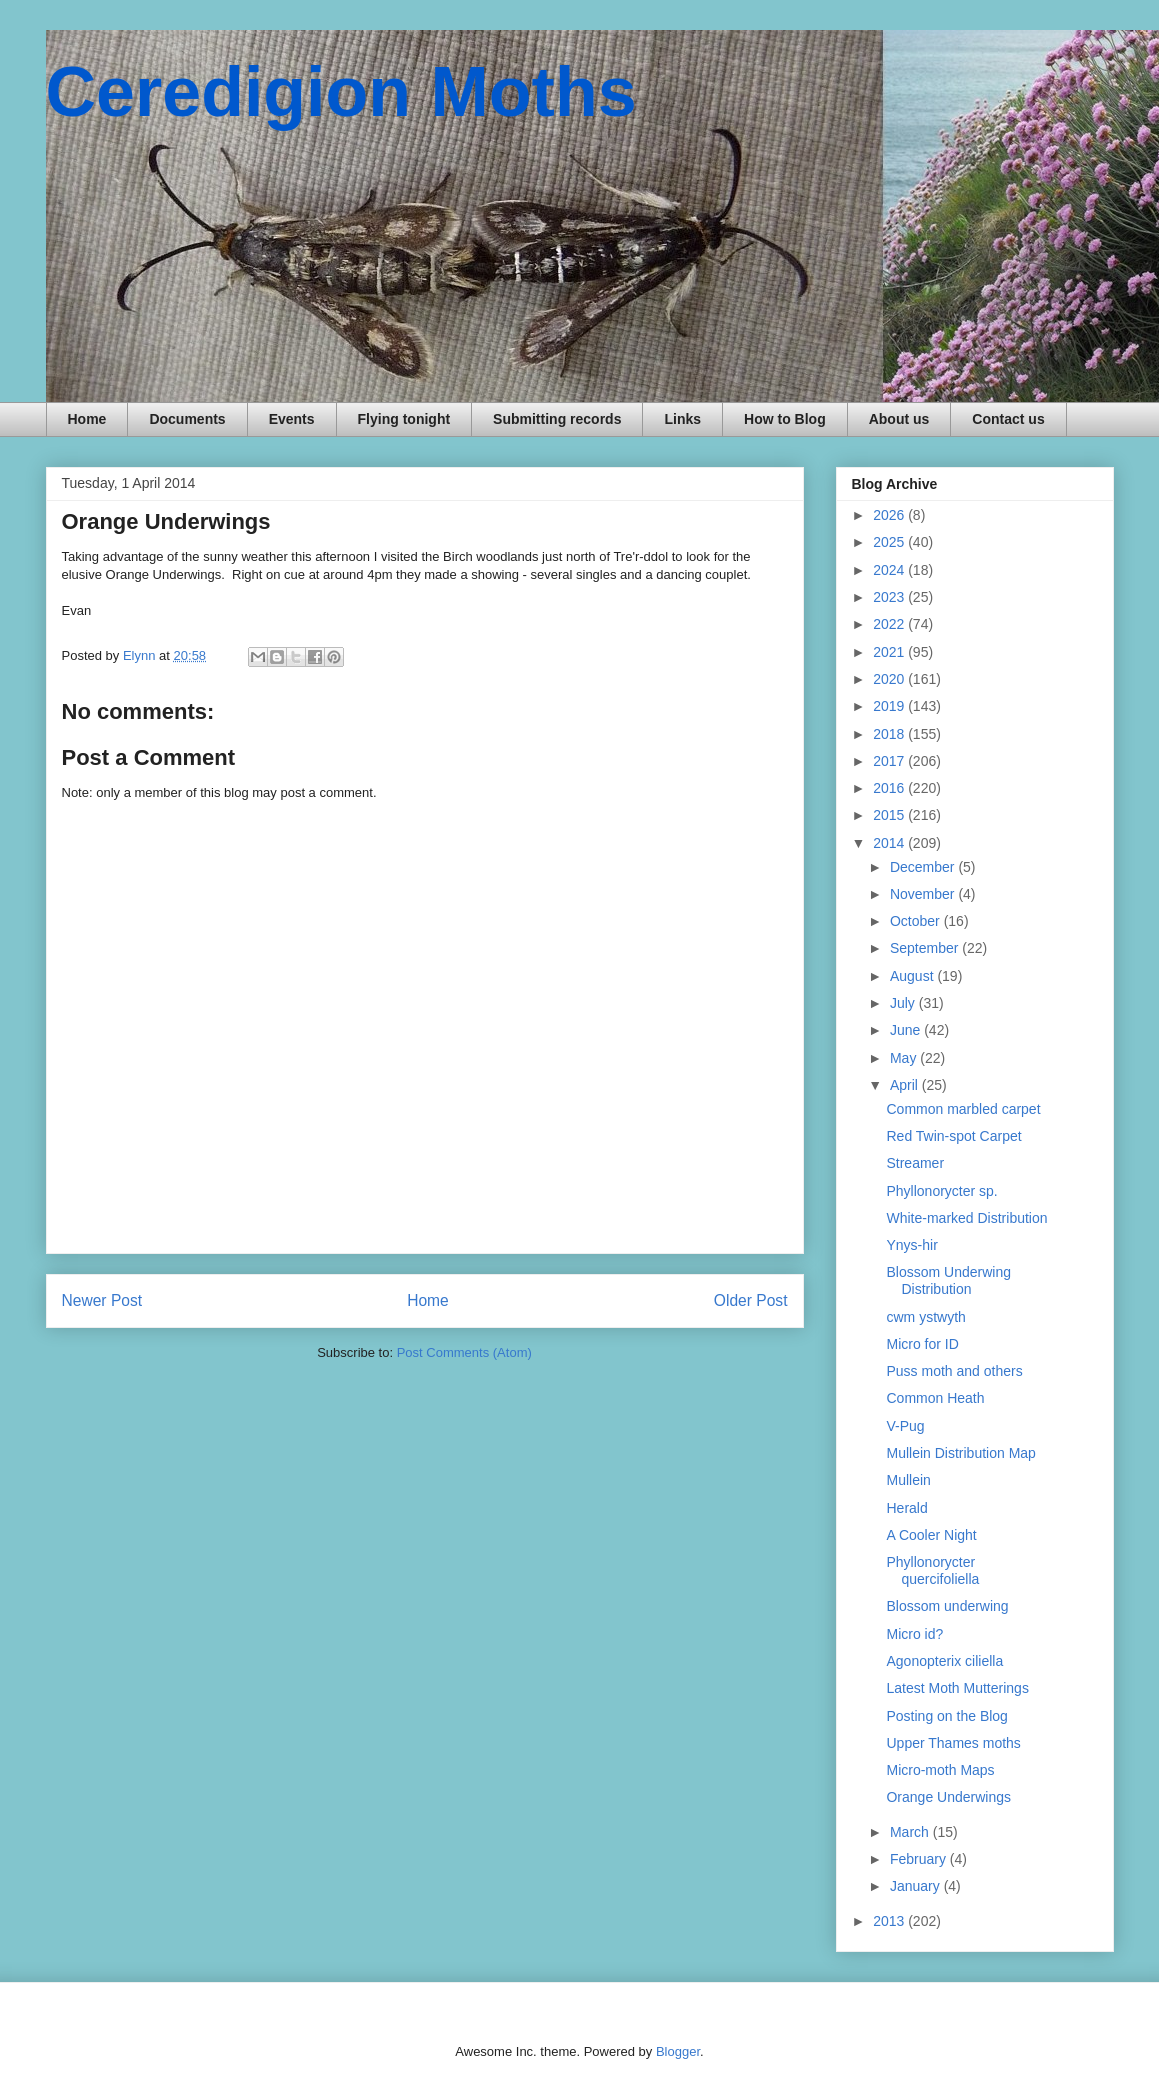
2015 (890, 815)
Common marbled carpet (963, 1109)
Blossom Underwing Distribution (948, 1280)
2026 (890, 515)
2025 (890, 542)
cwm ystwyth (925, 1317)
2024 (890, 570)
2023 (890, 597)
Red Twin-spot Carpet (953, 1136)
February (920, 1859)
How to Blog (785, 419)
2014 (890, 843)
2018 (890, 734)
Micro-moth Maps (940, 1770)
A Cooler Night (931, 1535)
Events (292, 419)
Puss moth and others (954, 1371)
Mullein (908, 1480)
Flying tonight (404, 419)
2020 (890, 679)
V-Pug (905, 1426)
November (924, 894)
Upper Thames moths (953, 1743)
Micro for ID (922, 1344)
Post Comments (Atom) (464, 1352)
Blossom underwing (947, 1606)
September (926, 948)
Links (682, 419)
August (913, 976)
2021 (890, 652)
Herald (906, 1508)
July (904, 1003)
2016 (890, 788)
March (911, 1832)
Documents (187, 419)
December (924, 867)
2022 (890, 624)
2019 (890, 706)
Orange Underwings (948, 1797)
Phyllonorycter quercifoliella (932, 1570)
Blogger (678, 2051)
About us (899, 419)
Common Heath (935, 1398)
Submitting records (557, 419)
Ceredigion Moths (341, 92)
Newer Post (102, 1300)
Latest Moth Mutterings (957, 1688)
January (917, 1886)
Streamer (915, 1163)
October (917, 921)
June (907, 1030)
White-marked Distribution (966, 1218)
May (905, 1058)
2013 (890, 1921)
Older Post (751, 1300)
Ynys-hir (911, 1245)
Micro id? (914, 1634)
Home (87, 419)
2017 (890, 761)
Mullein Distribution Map (960, 1453)
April (906, 1085)
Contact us (1008, 419)
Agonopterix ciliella (944, 1661)
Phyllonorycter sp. (941, 1191)
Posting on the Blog (946, 1716)
